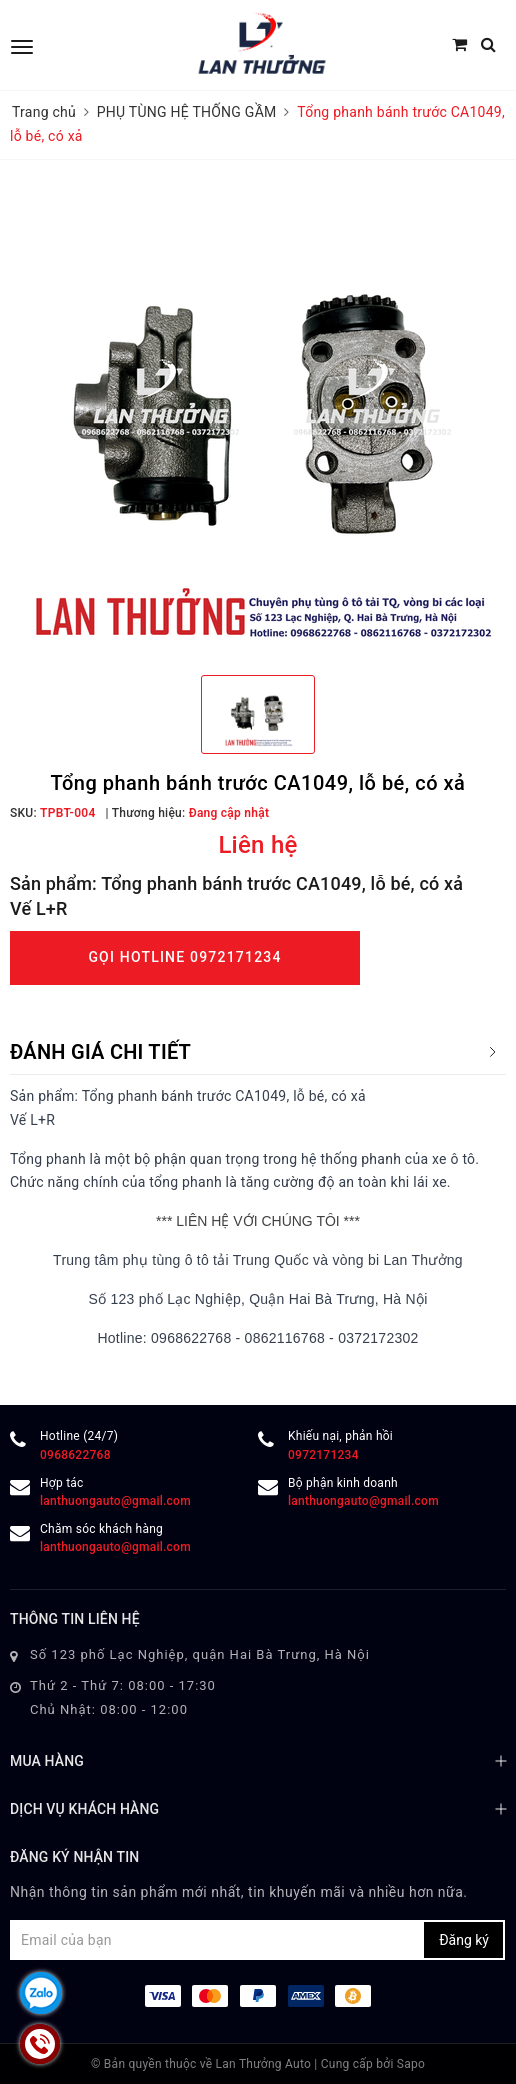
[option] (258, 420)
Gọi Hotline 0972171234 (184, 957)
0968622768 (75, 1455)
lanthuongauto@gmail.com (115, 1501)
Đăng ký (464, 1940)
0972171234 (323, 1455)
